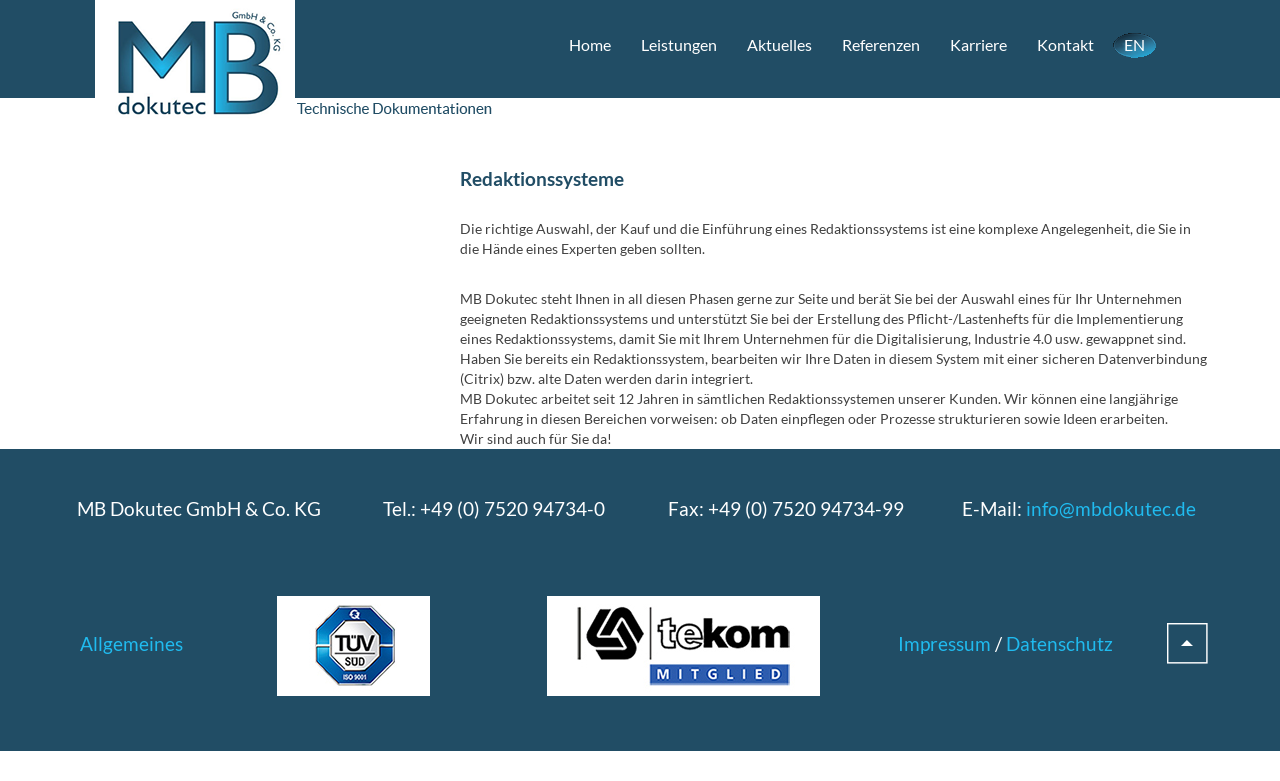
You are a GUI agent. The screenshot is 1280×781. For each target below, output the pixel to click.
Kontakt (1065, 44)
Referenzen (881, 44)
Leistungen (679, 44)
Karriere (978, 44)
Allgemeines (131, 643)
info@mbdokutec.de (1111, 508)
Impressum (944, 643)
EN (1134, 44)
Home (590, 44)
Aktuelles (779, 44)
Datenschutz (1059, 643)
